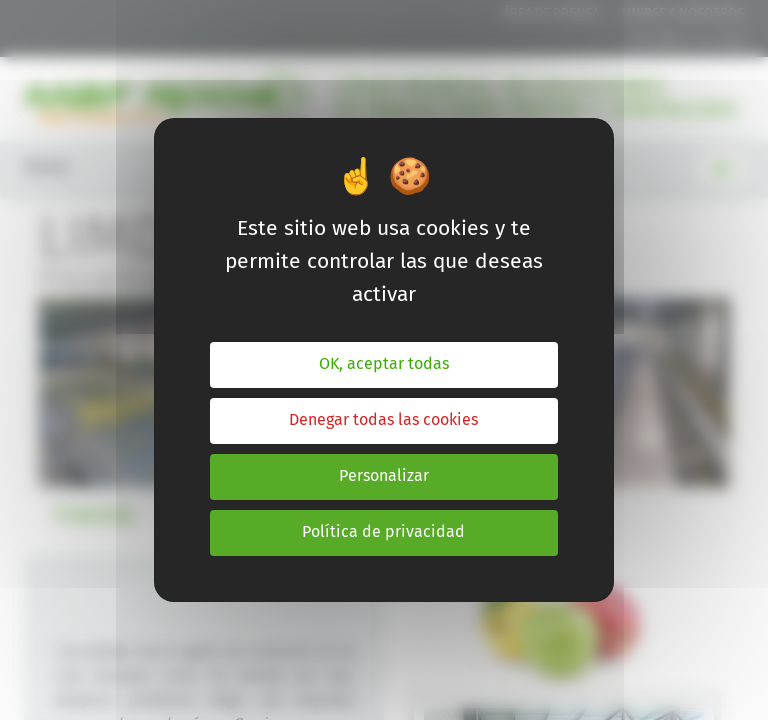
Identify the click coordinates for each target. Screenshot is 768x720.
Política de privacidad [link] (383, 532)
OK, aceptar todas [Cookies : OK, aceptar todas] (384, 364)
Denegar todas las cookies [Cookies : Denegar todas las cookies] (383, 420)
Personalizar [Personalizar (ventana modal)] (384, 476)
